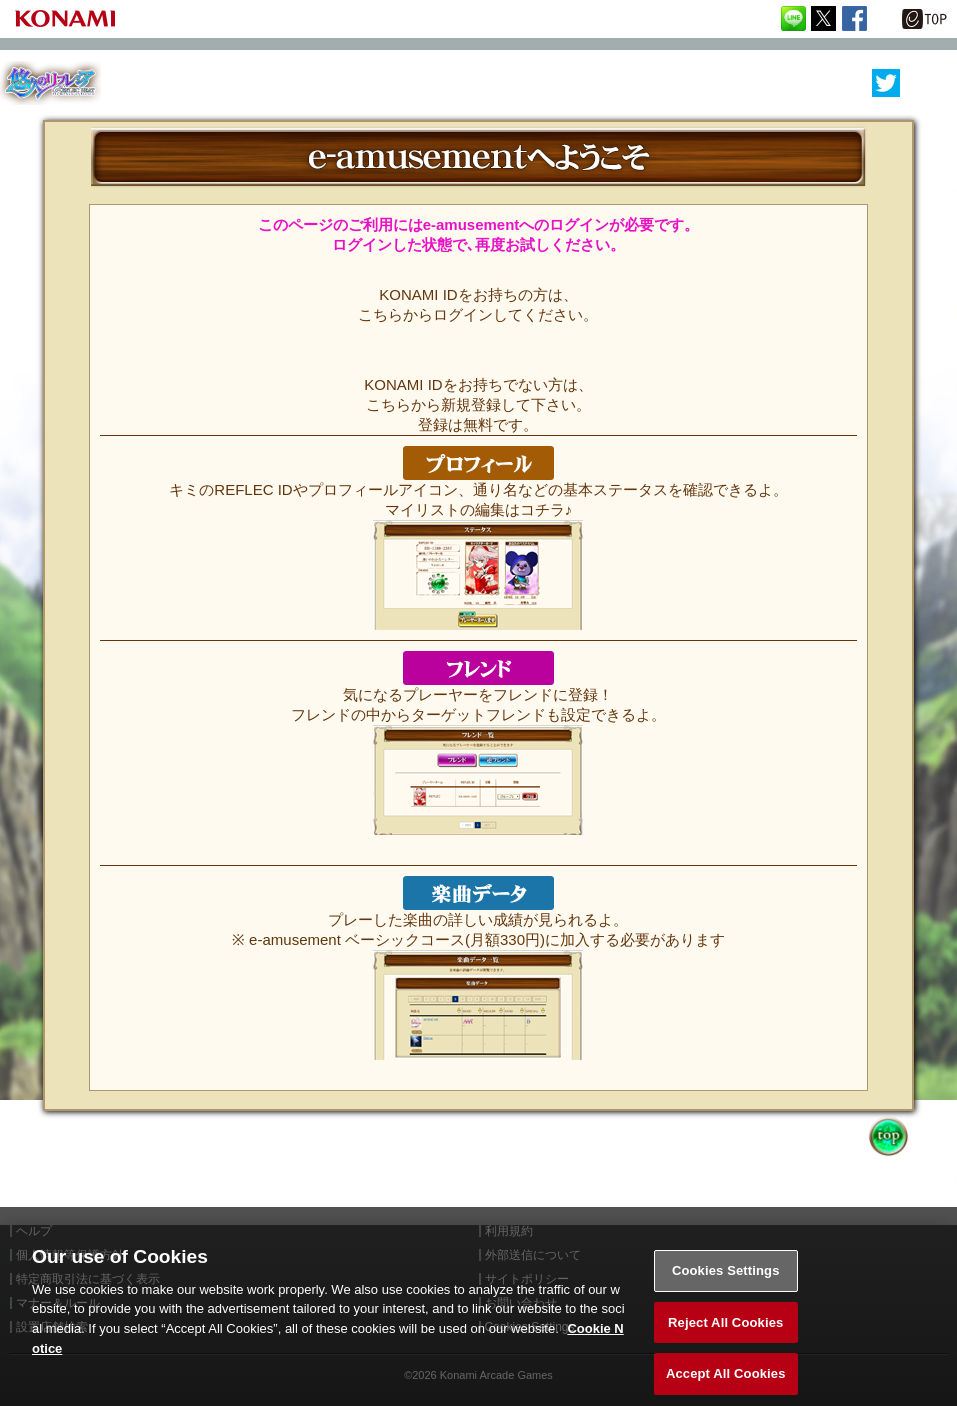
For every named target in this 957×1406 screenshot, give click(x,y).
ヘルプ (34, 1231)
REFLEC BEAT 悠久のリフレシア (50, 83)
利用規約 (509, 1231)
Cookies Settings (726, 1279)
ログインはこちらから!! (478, 270)
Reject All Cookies (725, 1331)
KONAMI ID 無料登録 (478, 360)
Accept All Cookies (726, 1383)
